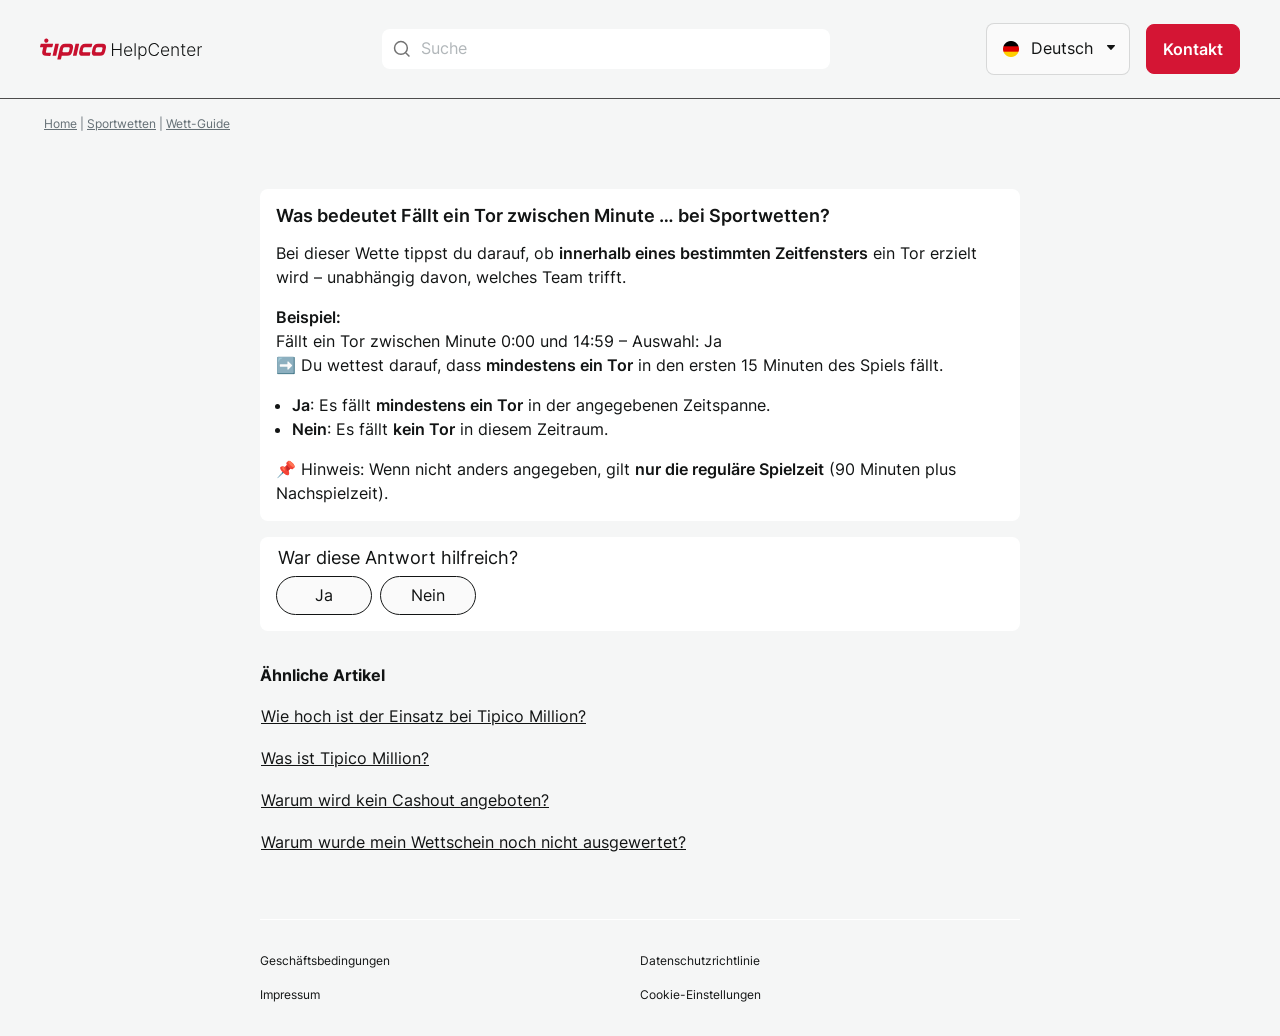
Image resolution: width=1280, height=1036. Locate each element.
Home (60, 123)
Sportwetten (121, 123)
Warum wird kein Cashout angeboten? (405, 800)
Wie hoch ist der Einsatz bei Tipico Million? (423, 716)
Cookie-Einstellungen (700, 994)
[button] (1193, 49)
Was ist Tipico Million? (345, 758)
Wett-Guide (198, 123)
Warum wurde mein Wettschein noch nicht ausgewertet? (473, 842)
